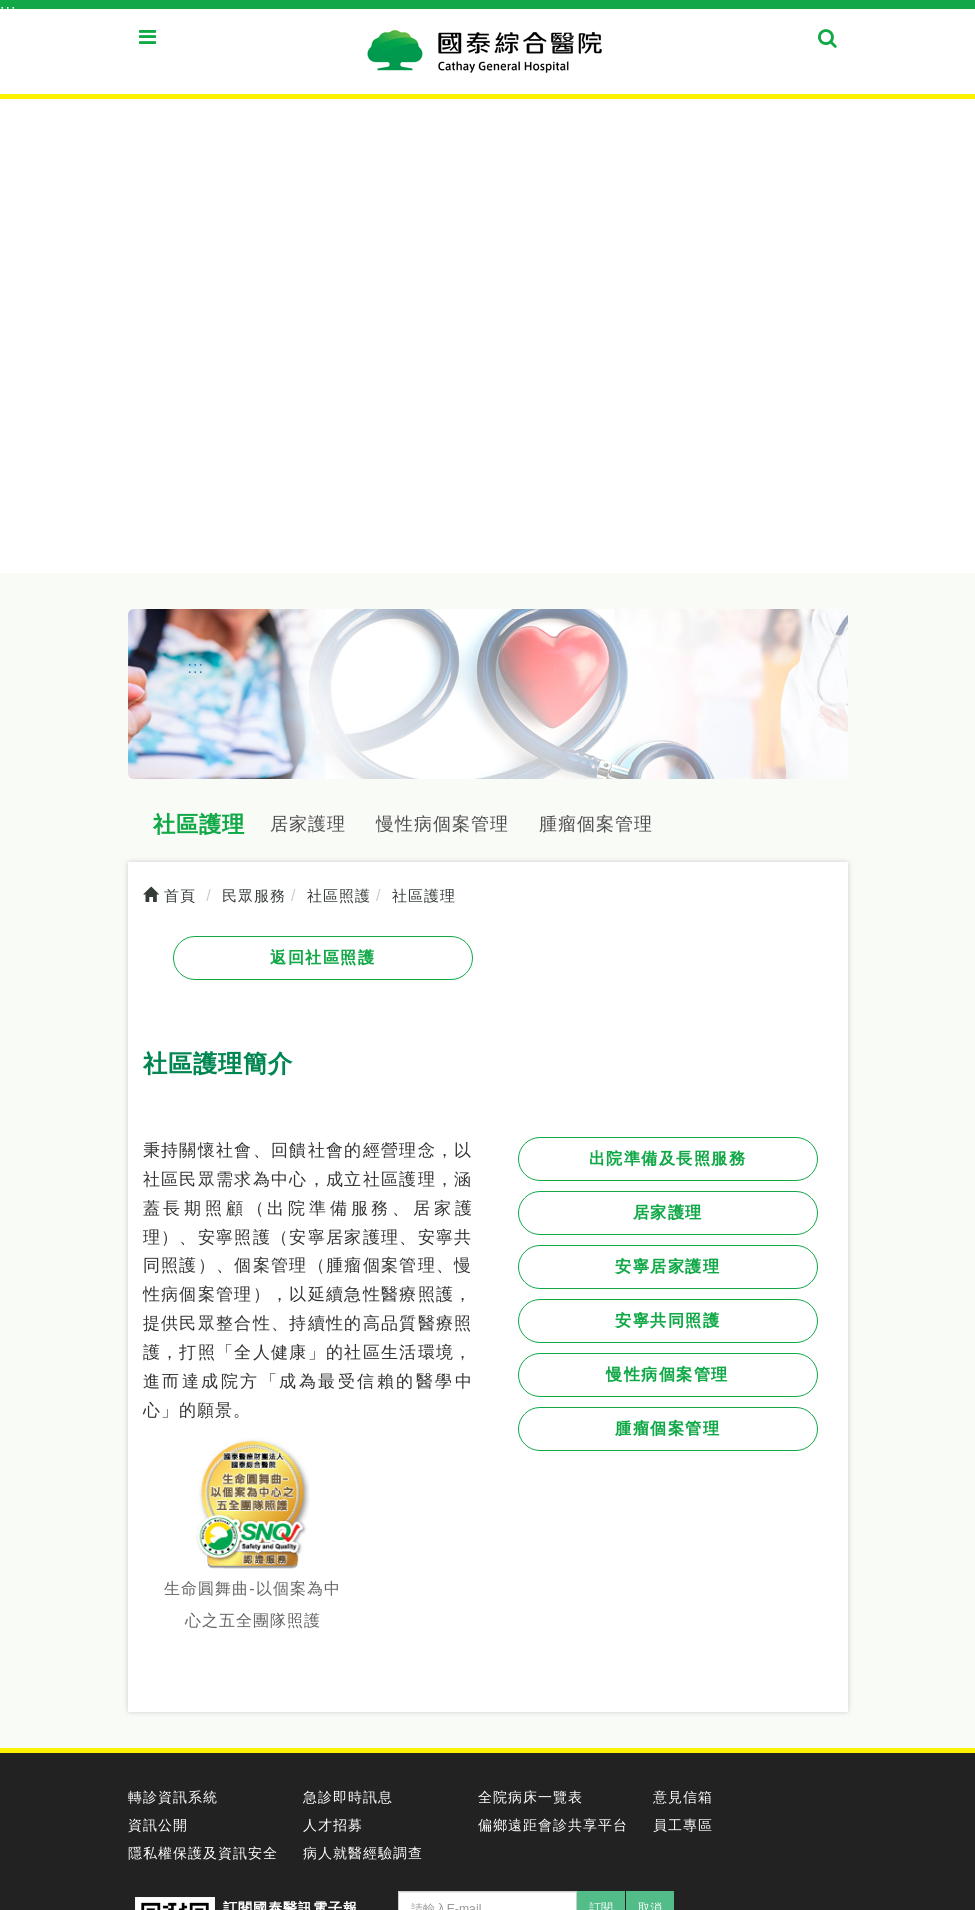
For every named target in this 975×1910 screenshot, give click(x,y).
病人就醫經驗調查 (363, 1853)
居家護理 (308, 824)
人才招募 (333, 1825)
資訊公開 (158, 1825)
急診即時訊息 (348, 1797)
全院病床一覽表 (530, 1797)
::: (8, 10)
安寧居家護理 (667, 1266)
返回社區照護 (322, 957)
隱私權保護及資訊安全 (203, 1853)
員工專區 (683, 1825)
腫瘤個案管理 (596, 824)
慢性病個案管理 (442, 824)
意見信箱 (683, 1797)
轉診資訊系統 (173, 1797)
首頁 (169, 896)
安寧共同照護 (667, 1320)
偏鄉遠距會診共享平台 (553, 1825)
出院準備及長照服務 (668, 1158)
